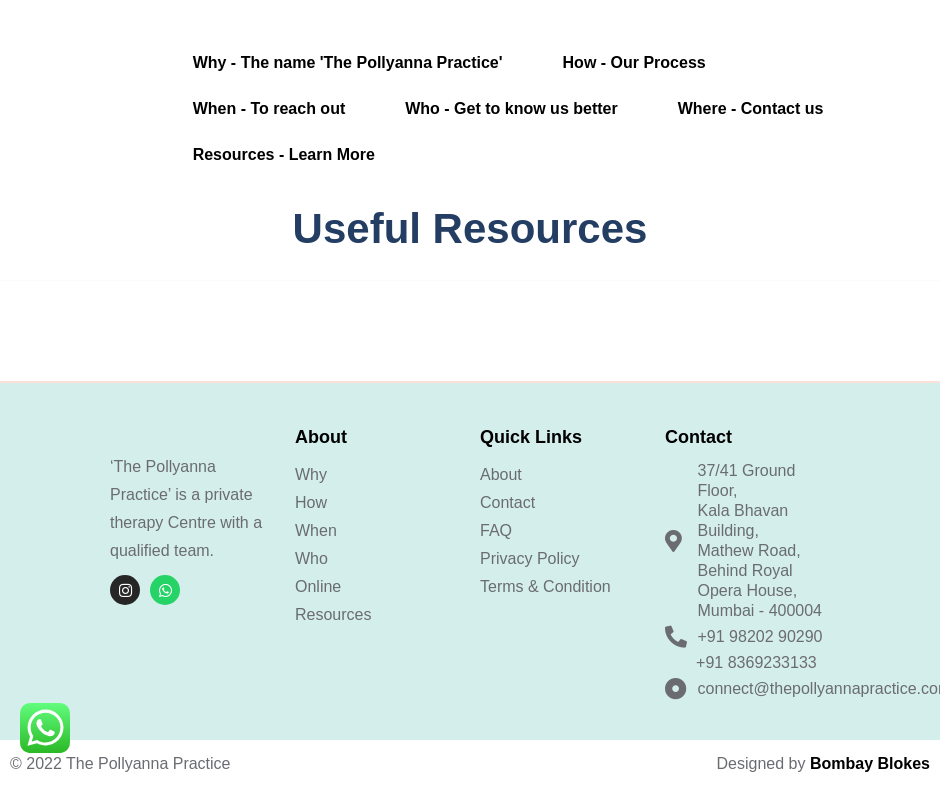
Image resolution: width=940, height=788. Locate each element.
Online (318, 586)
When (316, 530)
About (501, 474)
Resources (333, 614)
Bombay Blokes (870, 763)
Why (311, 474)
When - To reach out (269, 108)
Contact (507, 502)
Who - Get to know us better (511, 108)
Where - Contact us (751, 108)
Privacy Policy (530, 558)
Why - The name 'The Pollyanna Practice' (348, 62)
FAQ (496, 530)
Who (311, 558)
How (311, 502)
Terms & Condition (545, 586)
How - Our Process (634, 62)
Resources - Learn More (284, 154)
